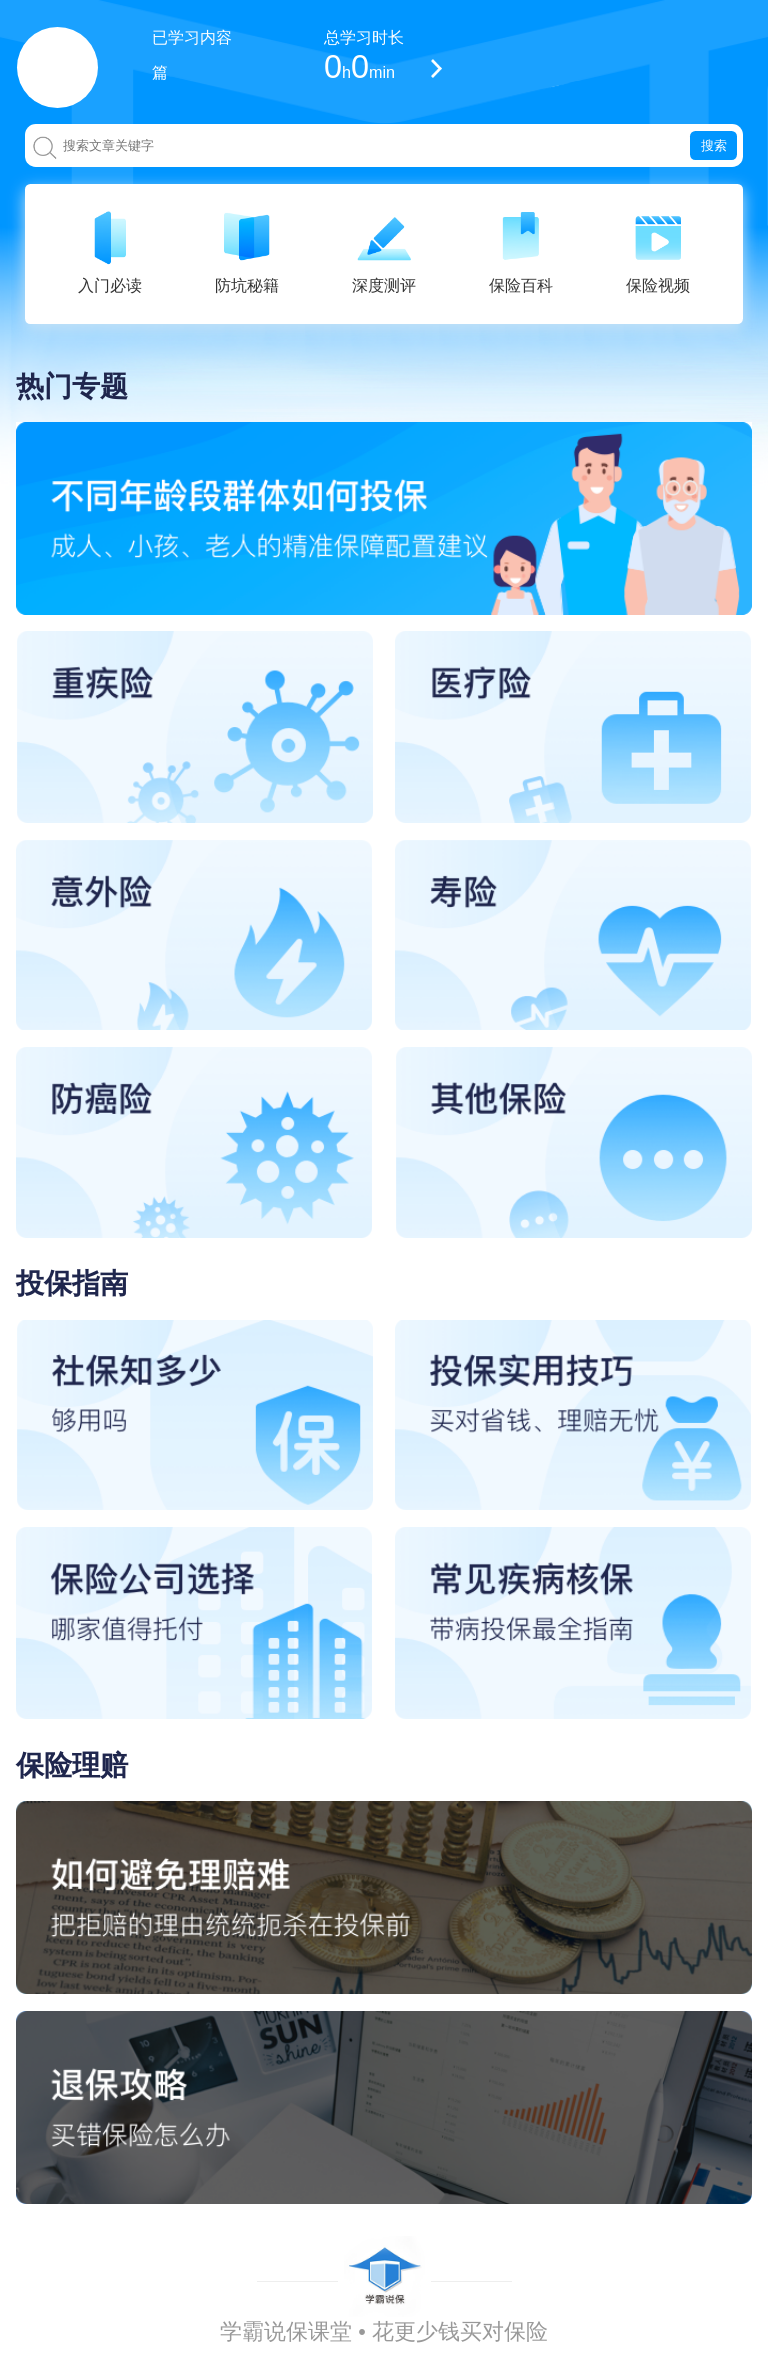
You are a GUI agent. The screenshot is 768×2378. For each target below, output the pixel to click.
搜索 (714, 145)
